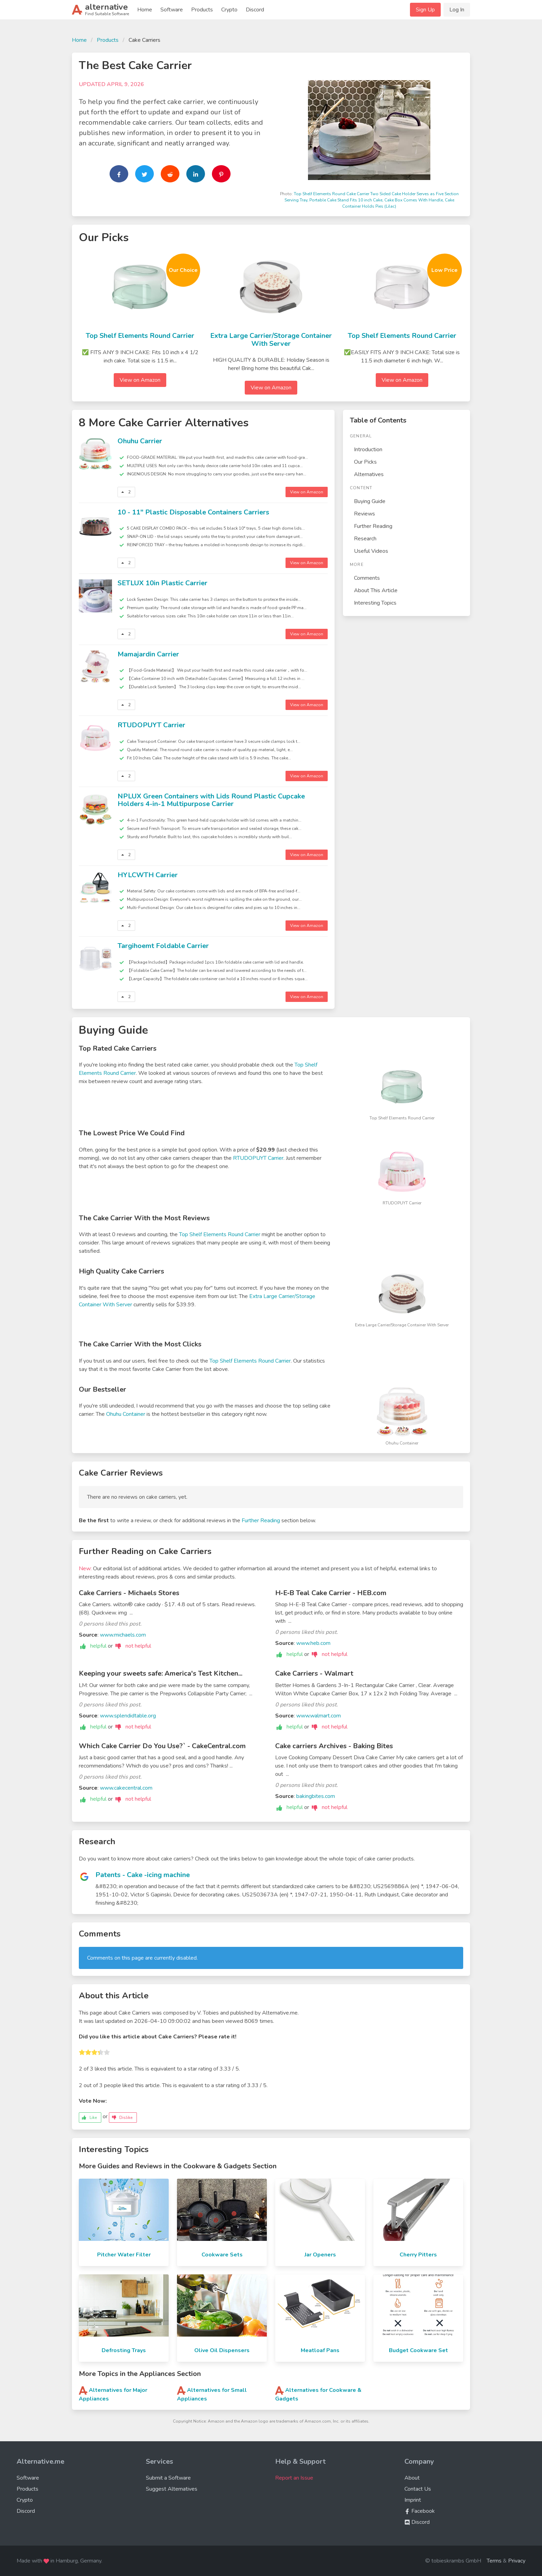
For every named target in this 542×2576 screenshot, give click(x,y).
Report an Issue (294, 2478)
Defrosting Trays (124, 2350)
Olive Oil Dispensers (222, 2350)
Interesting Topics (375, 603)
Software (171, 9)
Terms (494, 2561)
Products (202, 9)
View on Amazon (140, 380)
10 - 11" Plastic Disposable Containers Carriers (193, 512)
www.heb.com (313, 1643)
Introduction (368, 449)
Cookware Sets (222, 2254)
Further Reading (373, 526)
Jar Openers (320, 2254)
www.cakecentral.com (126, 1788)
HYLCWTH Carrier (148, 875)
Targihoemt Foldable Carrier (163, 945)
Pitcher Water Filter (124, 2254)
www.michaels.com (123, 1635)
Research (365, 538)
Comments (367, 578)
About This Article (376, 590)
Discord (255, 9)
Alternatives (369, 474)
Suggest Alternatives (171, 2489)
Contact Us (417, 2489)
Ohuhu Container (125, 1414)
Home (144, 9)
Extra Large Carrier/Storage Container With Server (271, 339)
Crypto (229, 9)
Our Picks (365, 462)
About (412, 2478)
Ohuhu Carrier (140, 441)
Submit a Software (168, 2478)
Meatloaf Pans (320, 2350)
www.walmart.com (318, 1716)
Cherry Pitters (418, 2254)
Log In (456, 9)
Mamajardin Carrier (148, 654)
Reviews (364, 514)
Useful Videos (371, 551)
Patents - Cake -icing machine (142, 1874)
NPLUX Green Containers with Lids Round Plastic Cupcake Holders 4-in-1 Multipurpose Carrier (211, 800)
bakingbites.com (315, 1796)
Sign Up (425, 9)
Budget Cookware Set (418, 2350)
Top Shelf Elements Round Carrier (140, 335)
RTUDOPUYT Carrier (151, 725)
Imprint (412, 2500)
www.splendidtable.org (128, 1716)
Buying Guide (369, 501)
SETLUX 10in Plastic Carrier (162, 583)
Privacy (516, 2561)
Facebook (419, 2511)
